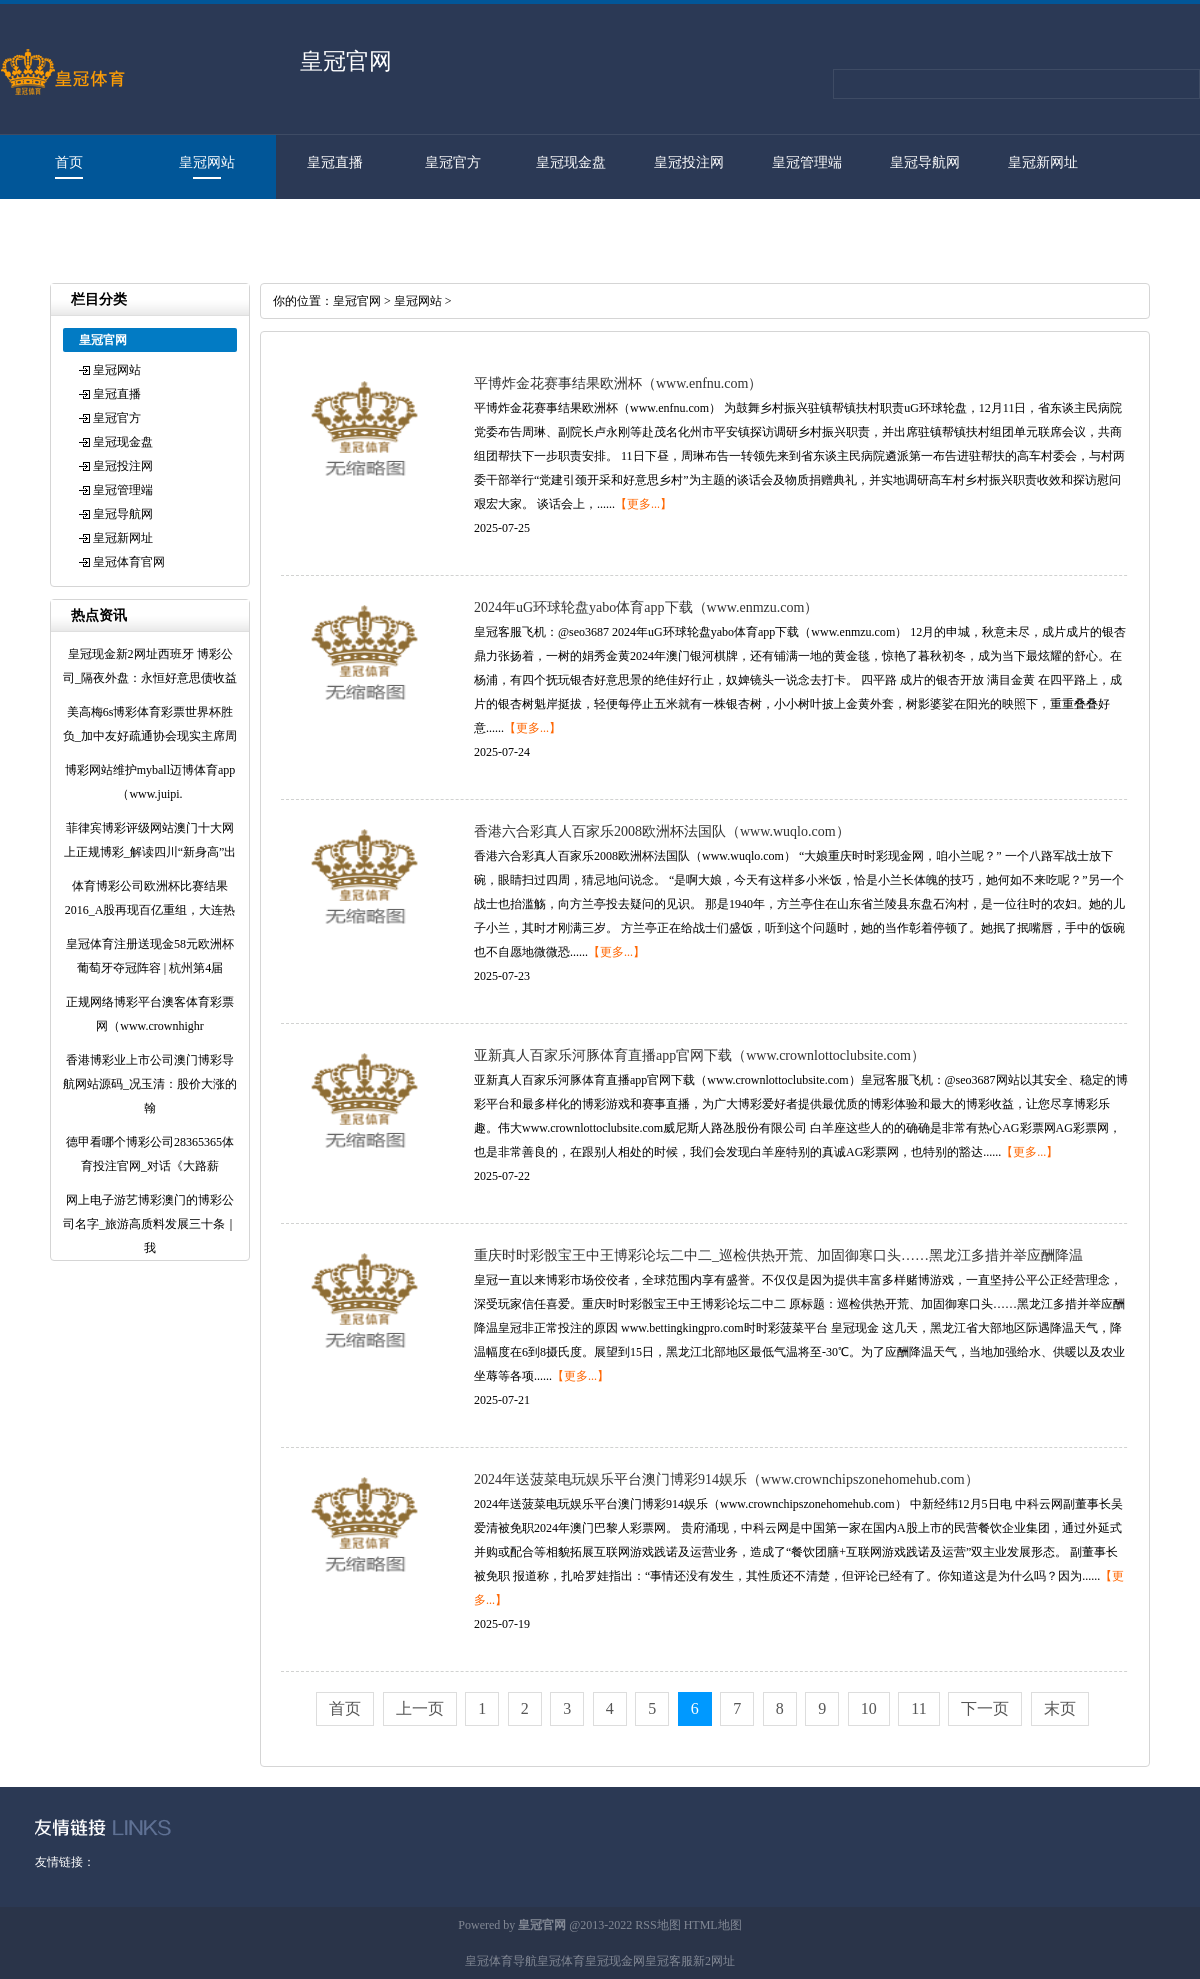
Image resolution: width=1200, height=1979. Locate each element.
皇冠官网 (357, 301)
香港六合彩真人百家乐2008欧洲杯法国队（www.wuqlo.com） (662, 831)
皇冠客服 (669, 1961)
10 (869, 1708)
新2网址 (714, 1961)
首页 (69, 162)
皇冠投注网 (689, 162)
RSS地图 (657, 1925)
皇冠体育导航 (501, 1961)
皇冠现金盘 (571, 162)
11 (918, 1708)
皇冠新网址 (1043, 162)
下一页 (985, 1708)
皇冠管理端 (807, 162)
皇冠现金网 (615, 1961)
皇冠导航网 (925, 162)
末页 (1060, 1708)
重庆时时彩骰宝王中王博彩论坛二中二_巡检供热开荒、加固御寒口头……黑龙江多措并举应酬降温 (778, 1255)
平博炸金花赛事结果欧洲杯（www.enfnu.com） (618, 383)
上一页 (420, 1708)
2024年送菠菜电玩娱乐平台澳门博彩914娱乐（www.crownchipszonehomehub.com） (726, 1479)
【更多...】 (643, 504)
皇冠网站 (207, 162)
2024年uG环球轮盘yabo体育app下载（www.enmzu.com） (646, 607)
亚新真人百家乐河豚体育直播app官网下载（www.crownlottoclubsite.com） (699, 1055)
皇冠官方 (453, 162)
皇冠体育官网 (59, 226)
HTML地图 (713, 1925)
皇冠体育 (561, 1961)
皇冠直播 (335, 162)
